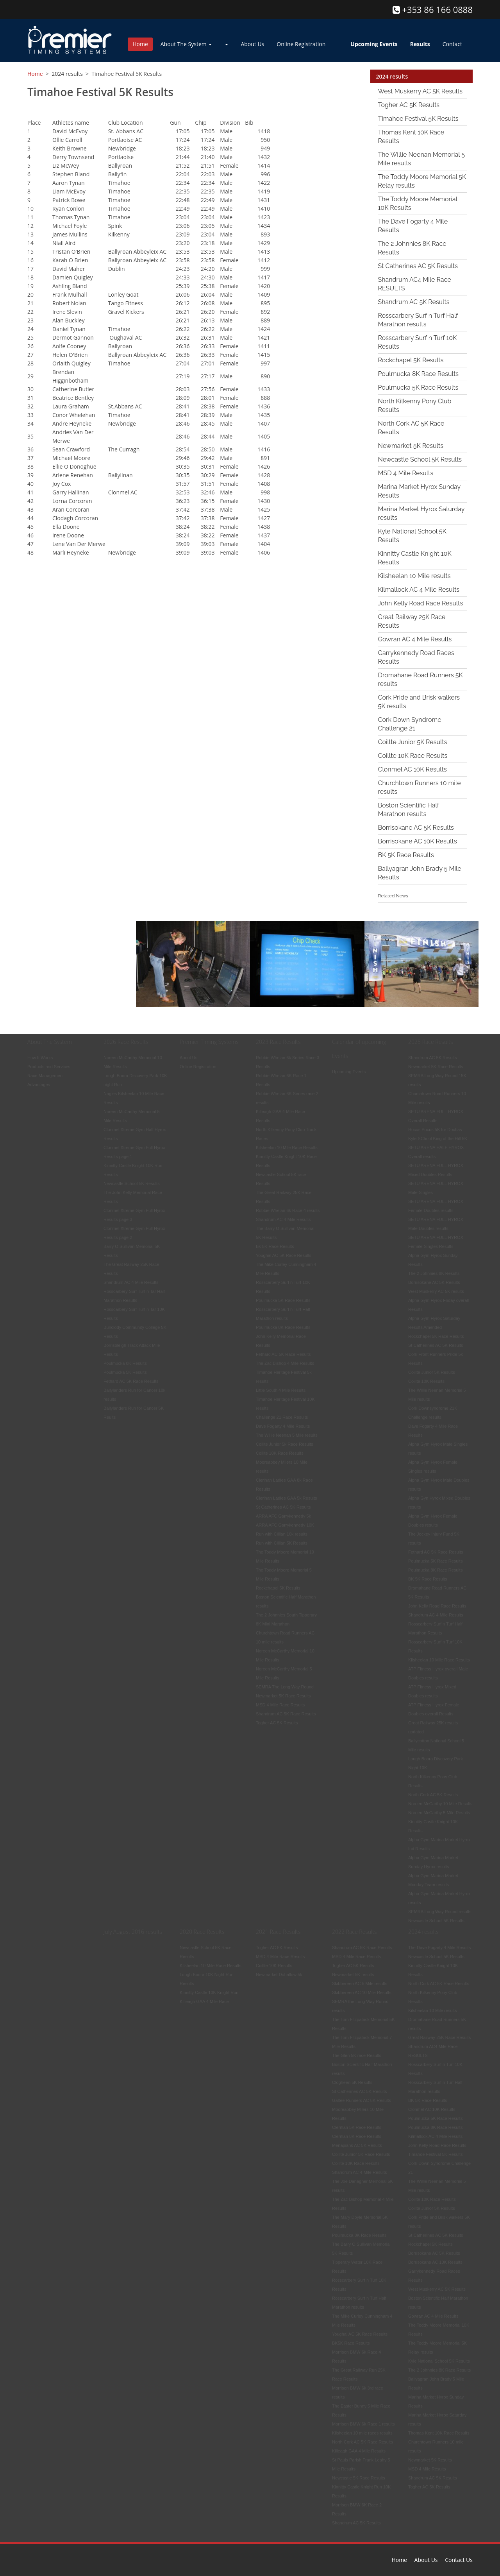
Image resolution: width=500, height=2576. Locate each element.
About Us (252, 44)
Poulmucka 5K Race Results (418, 387)
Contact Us (459, 2559)
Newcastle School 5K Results (420, 459)
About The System (186, 44)
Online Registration (301, 44)
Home (140, 44)
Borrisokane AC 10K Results (417, 841)
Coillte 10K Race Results (413, 755)
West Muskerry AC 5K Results (420, 91)
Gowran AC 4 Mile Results (415, 639)
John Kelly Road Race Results (420, 603)
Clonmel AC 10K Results (412, 769)
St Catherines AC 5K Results (418, 265)
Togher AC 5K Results (409, 104)
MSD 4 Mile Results (406, 472)
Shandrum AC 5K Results (414, 301)
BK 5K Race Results (406, 854)
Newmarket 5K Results (410, 445)
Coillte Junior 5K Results (412, 741)
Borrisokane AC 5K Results (416, 827)
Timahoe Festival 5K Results (418, 118)
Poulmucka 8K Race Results (418, 373)
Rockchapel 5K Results (411, 359)
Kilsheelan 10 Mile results (414, 575)
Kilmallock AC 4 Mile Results (419, 589)
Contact (452, 44)
